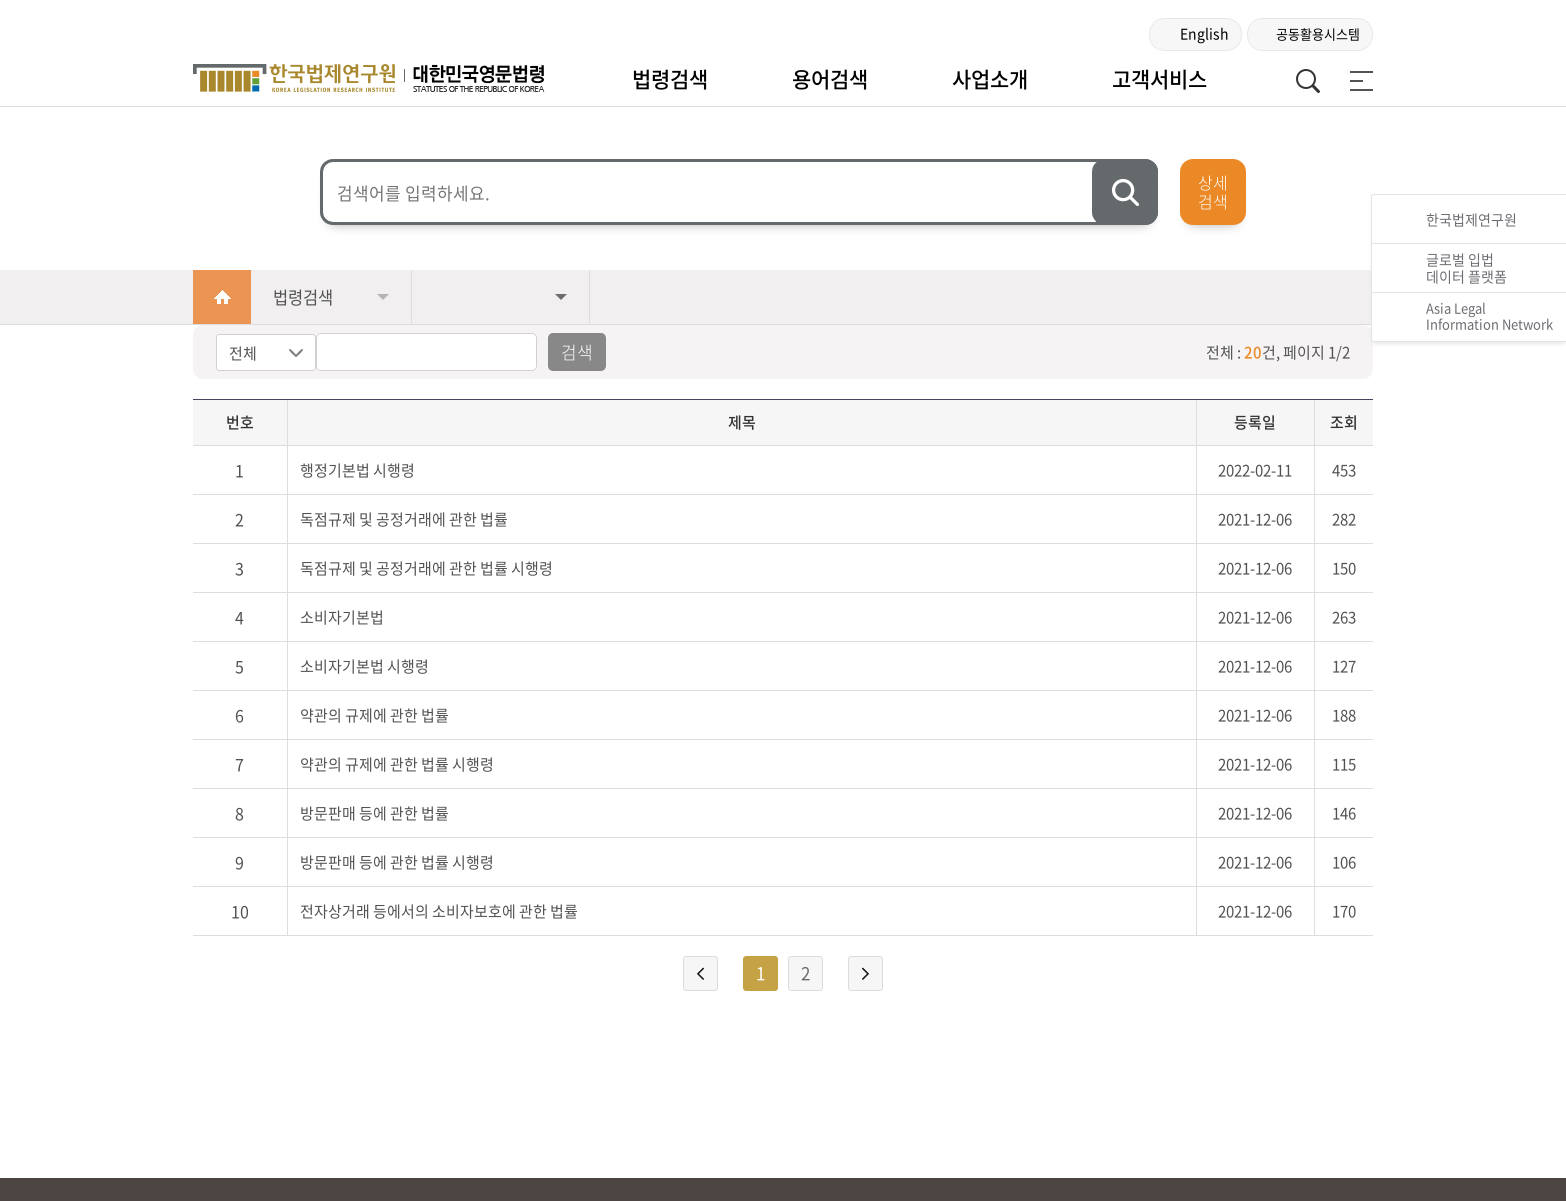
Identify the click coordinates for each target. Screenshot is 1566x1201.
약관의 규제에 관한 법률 (374, 715)
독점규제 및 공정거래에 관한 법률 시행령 (426, 568)
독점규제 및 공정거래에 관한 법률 (404, 519)
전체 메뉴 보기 (1358, 81)
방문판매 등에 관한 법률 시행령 (397, 862)
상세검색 (1213, 191)
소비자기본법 (342, 617)
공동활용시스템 (1318, 33)
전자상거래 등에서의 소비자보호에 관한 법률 (439, 911)
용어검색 (830, 78)
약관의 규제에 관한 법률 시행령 (397, 764)
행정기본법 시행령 (357, 470)
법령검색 (670, 78)
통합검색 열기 (1308, 81)
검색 (577, 351)
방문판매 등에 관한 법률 (374, 813)
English (1204, 33)
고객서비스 (1159, 78)
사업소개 (990, 78)
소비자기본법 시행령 (364, 666)
